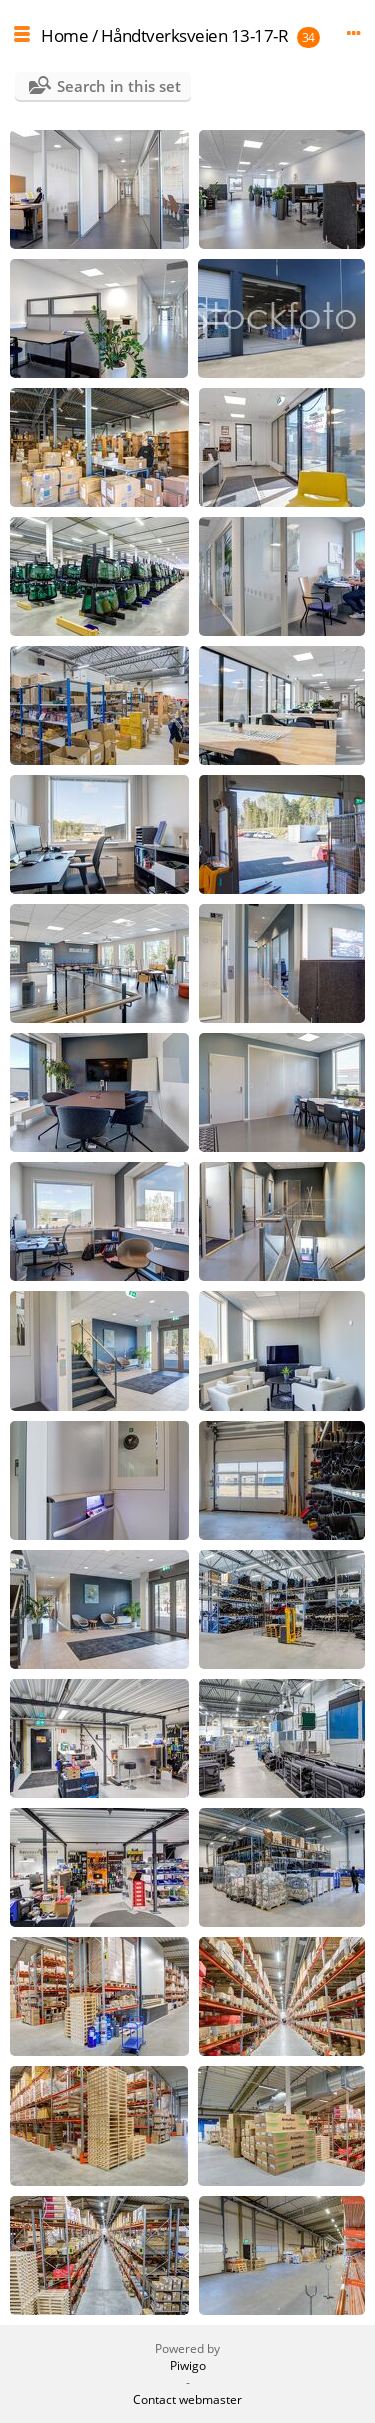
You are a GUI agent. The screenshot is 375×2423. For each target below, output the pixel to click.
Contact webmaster (187, 2399)
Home (64, 35)
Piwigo (188, 2365)
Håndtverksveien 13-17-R (195, 35)
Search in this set (119, 86)
